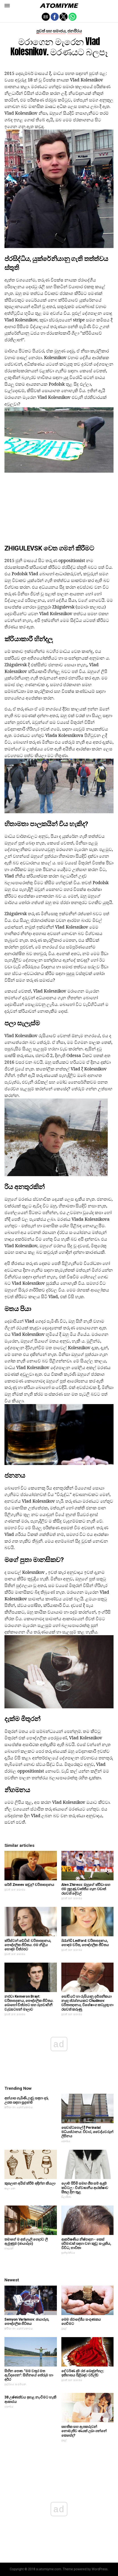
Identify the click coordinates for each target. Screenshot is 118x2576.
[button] (7, 5)
